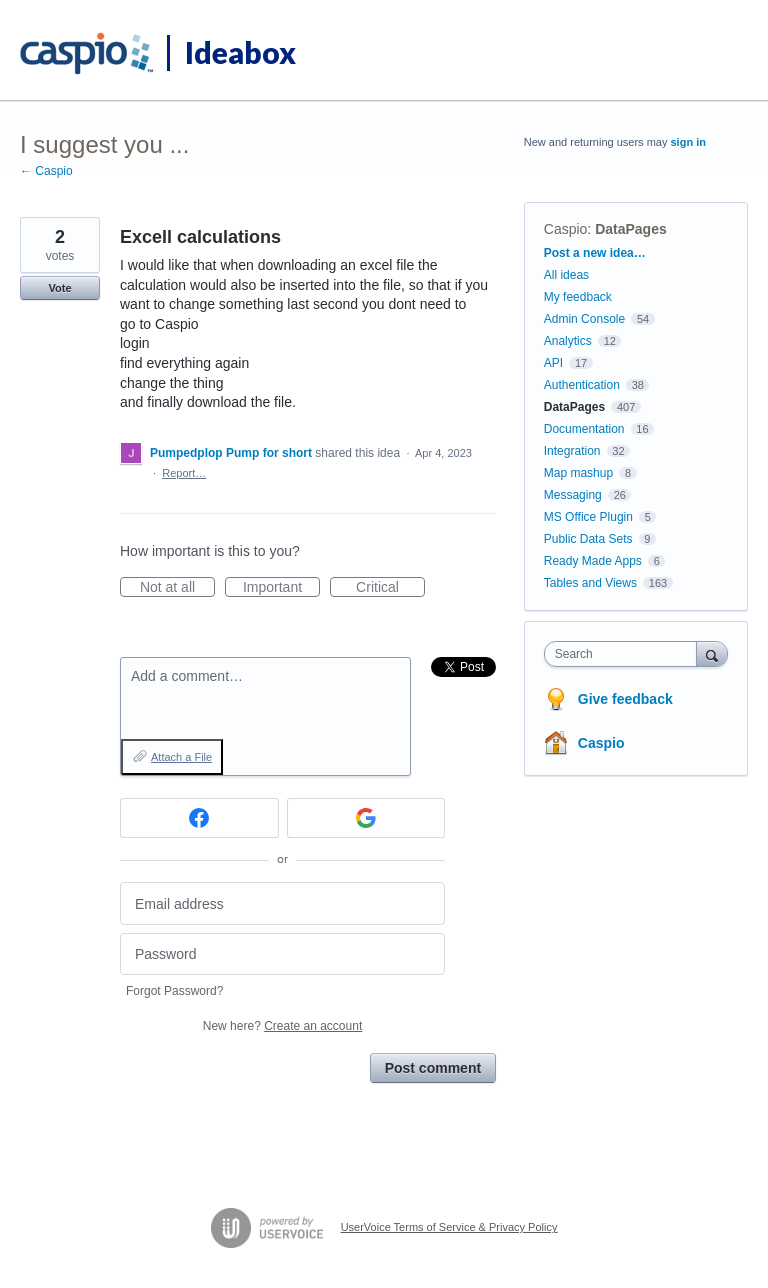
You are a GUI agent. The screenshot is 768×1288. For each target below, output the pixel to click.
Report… (184, 473)
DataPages (631, 229)
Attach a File (181, 757)
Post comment (433, 1068)
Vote (59, 288)
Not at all (177, 588)
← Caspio (46, 171)
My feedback (578, 297)
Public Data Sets (588, 539)
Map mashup (578, 473)
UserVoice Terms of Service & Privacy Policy (449, 1227)
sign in (688, 142)
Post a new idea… (595, 253)
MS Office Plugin (588, 517)
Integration (572, 451)
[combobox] (625, 654)
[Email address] (282, 903)
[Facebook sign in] (199, 818)
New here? (282, 1026)
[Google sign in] (366, 818)
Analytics (568, 341)
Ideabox (240, 52)
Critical (390, 588)
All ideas (566, 275)
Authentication (582, 385)
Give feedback (625, 699)
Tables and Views (590, 583)
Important (281, 588)
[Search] (712, 653)
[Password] (282, 954)
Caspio (566, 229)
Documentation (584, 429)
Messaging (573, 495)
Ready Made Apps (593, 561)
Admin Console (584, 319)
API (553, 363)
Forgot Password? (174, 991)
